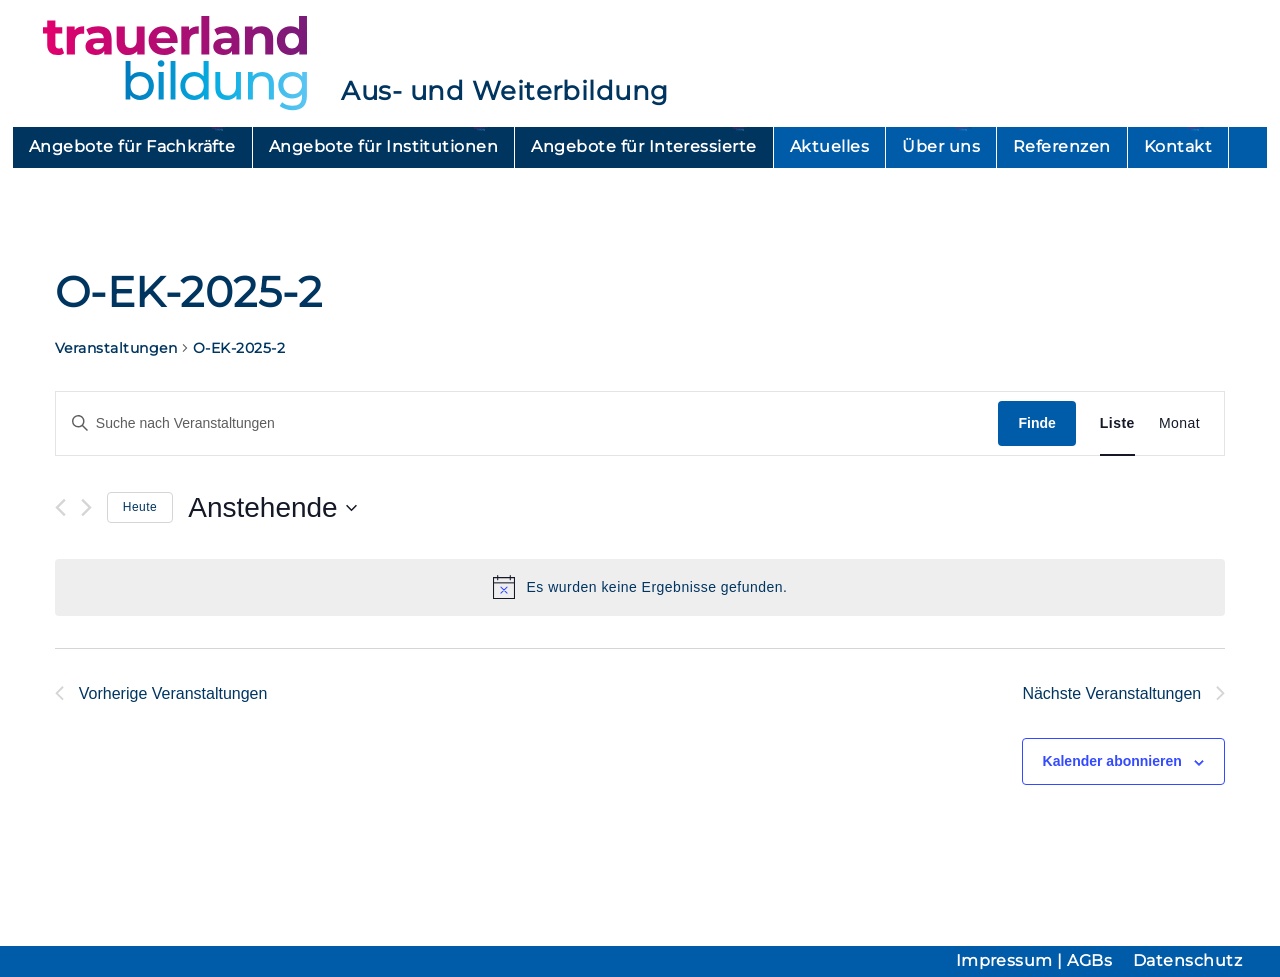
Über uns (941, 146)
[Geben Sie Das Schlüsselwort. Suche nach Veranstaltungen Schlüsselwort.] (527, 423)
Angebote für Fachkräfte (132, 146)
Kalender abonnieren (1112, 761)
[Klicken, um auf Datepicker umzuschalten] (272, 508)
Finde (1036, 423)
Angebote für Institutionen (383, 146)
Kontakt (1178, 146)
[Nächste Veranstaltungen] (86, 507)
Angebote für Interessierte (643, 146)
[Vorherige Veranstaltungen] (60, 507)
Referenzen (1062, 146)
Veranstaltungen (116, 348)
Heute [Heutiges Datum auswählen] (140, 507)
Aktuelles (829, 146)
